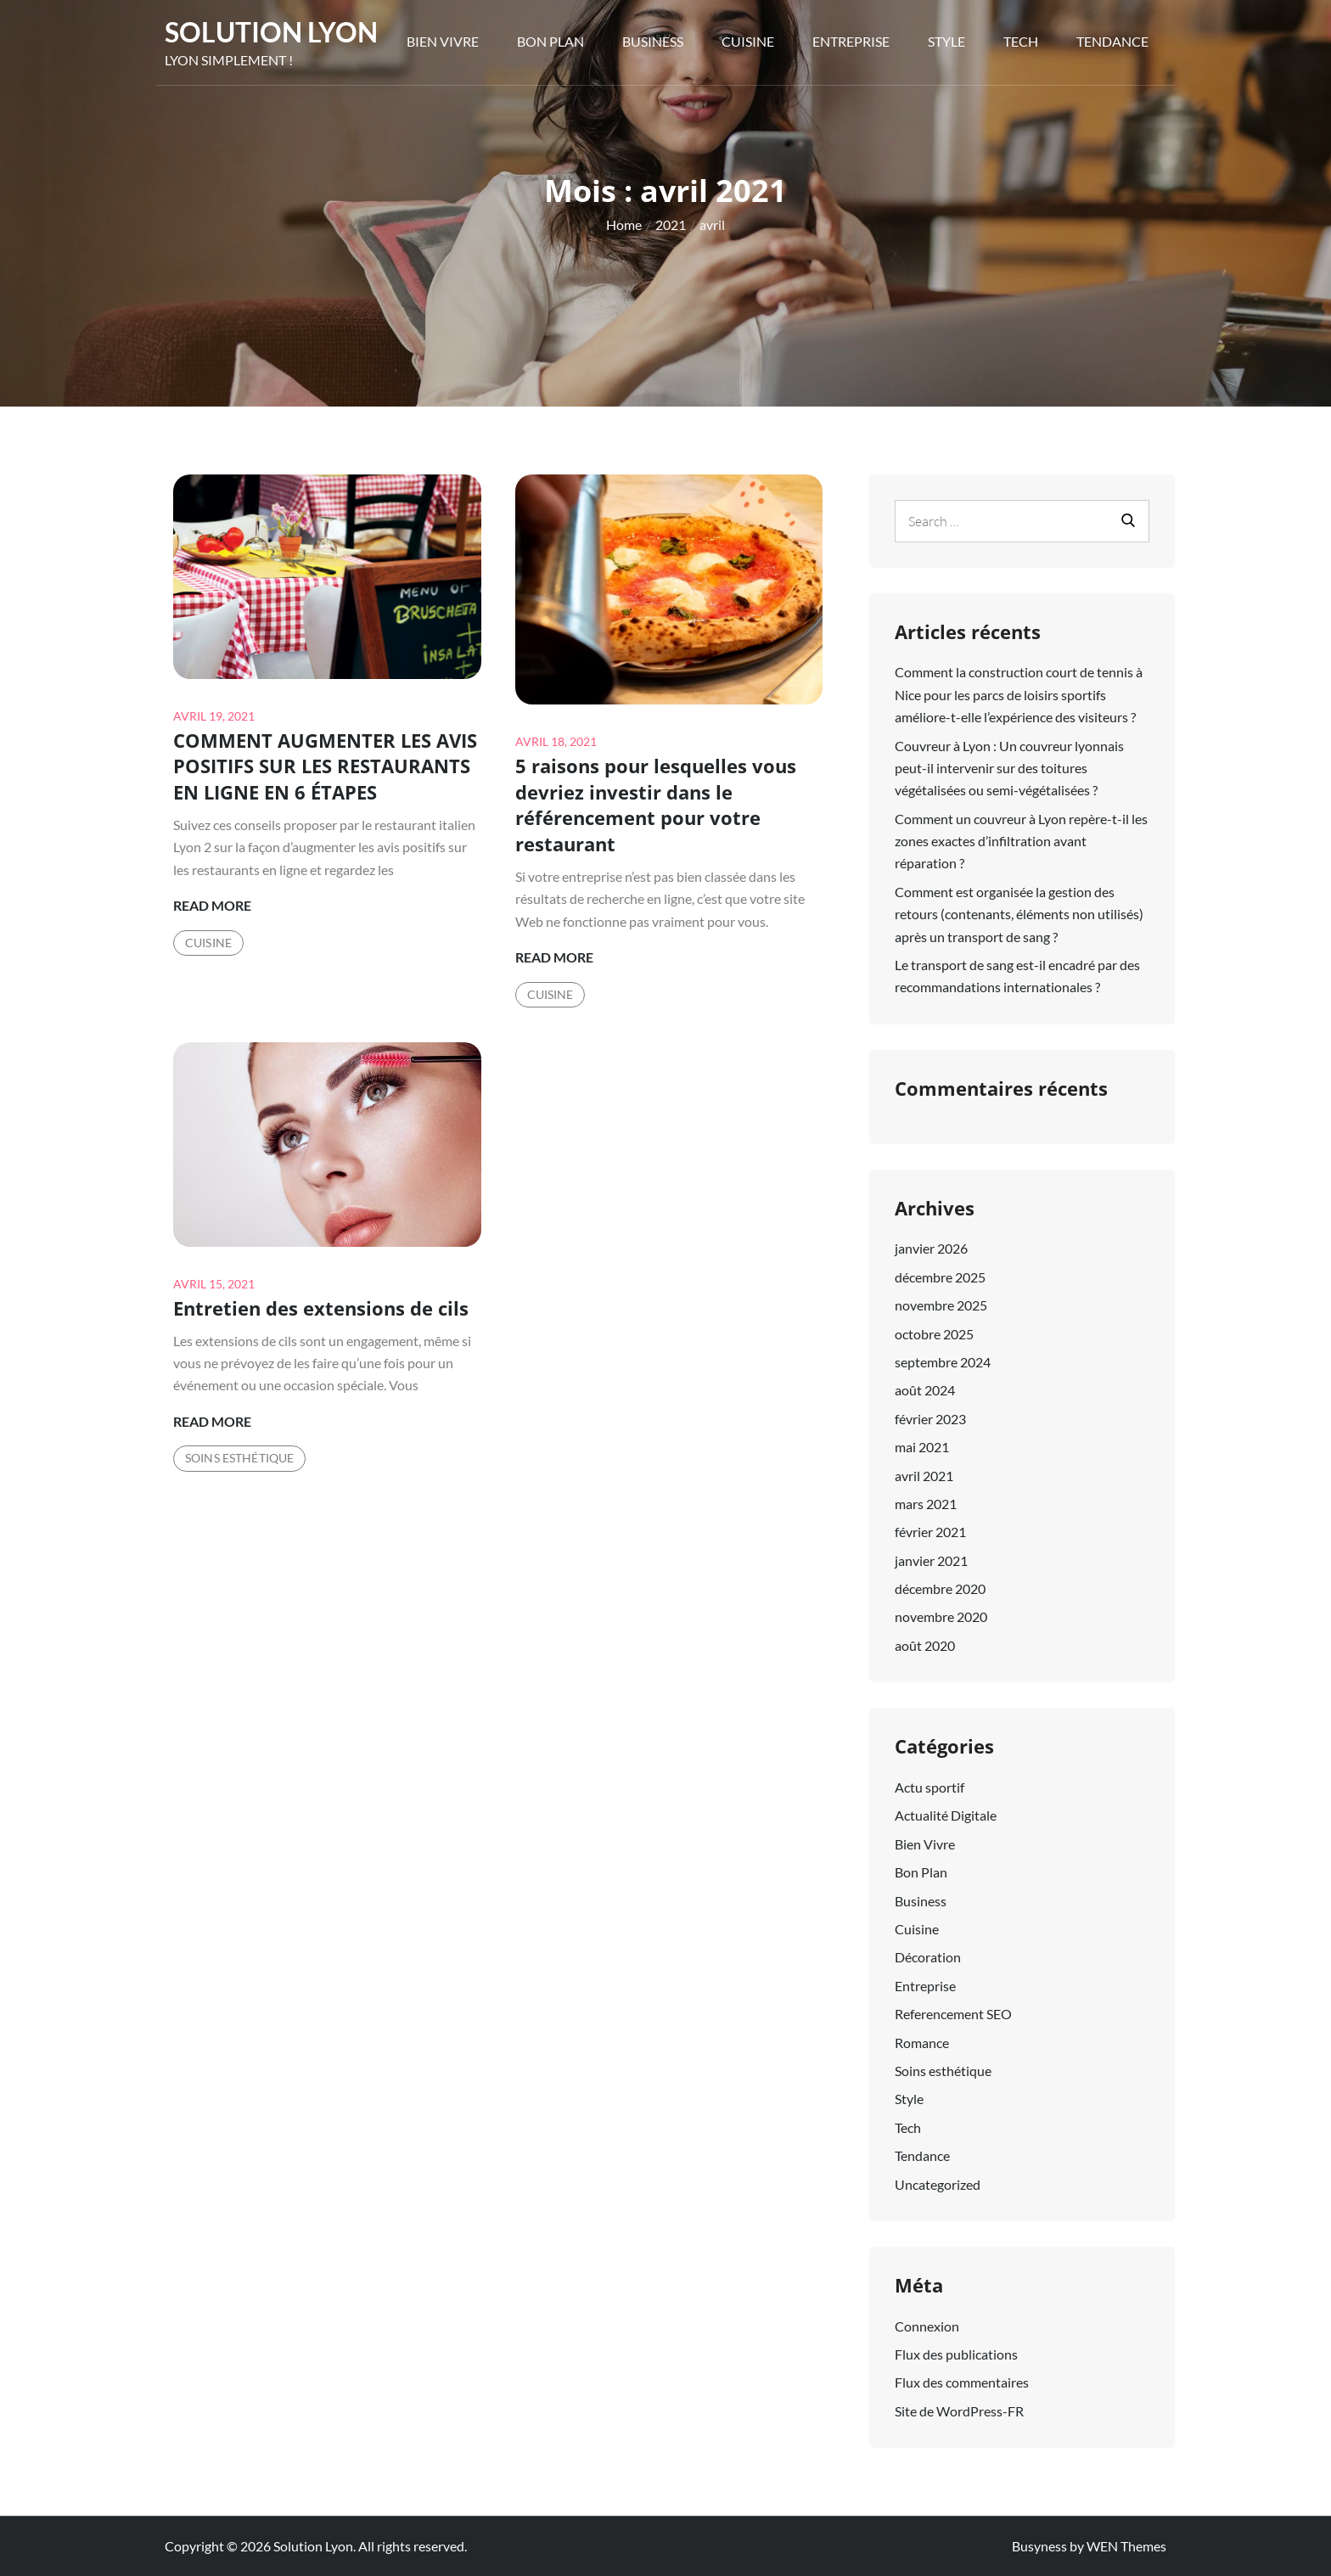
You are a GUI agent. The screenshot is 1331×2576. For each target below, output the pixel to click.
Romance (922, 2042)
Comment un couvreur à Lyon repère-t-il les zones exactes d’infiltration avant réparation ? (1021, 841)
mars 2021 (926, 1504)
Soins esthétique (239, 1458)
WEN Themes (1126, 2546)
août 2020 (925, 1645)
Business (652, 41)
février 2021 (930, 1532)
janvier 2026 (931, 1248)
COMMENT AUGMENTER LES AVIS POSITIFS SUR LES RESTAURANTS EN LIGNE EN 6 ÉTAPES (325, 766)
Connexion (927, 2326)
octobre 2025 (934, 1334)
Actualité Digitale (946, 1815)
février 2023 (930, 1419)
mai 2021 (922, 1447)
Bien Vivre (443, 41)
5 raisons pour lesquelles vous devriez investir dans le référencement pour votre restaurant (655, 804)
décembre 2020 (940, 1588)
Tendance (1112, 41)
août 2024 (925, 1390)
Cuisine (748, 41)
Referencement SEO (953, 2014)
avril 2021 (924, 1476)
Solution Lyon (271, 31)
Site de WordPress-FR (959, 2411)
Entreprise (851, 41)
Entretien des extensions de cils (321, 1308)
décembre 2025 (940, 1277)
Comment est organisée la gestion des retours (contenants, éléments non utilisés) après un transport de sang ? (1019, 914)
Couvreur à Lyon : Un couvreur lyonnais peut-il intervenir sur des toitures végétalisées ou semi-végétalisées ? (1009, 768)
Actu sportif (929, 1787)
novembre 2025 (941, 1305)
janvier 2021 (931, 1560)
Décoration (928, 1957)
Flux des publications (956, 2354)
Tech (1020, 41)
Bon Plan (550, 41)
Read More (212, 906)
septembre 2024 (943, 1362)
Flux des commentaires (962, 2382)
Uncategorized (937, 2184)
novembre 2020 (941, 1616)
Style (946, 41)
